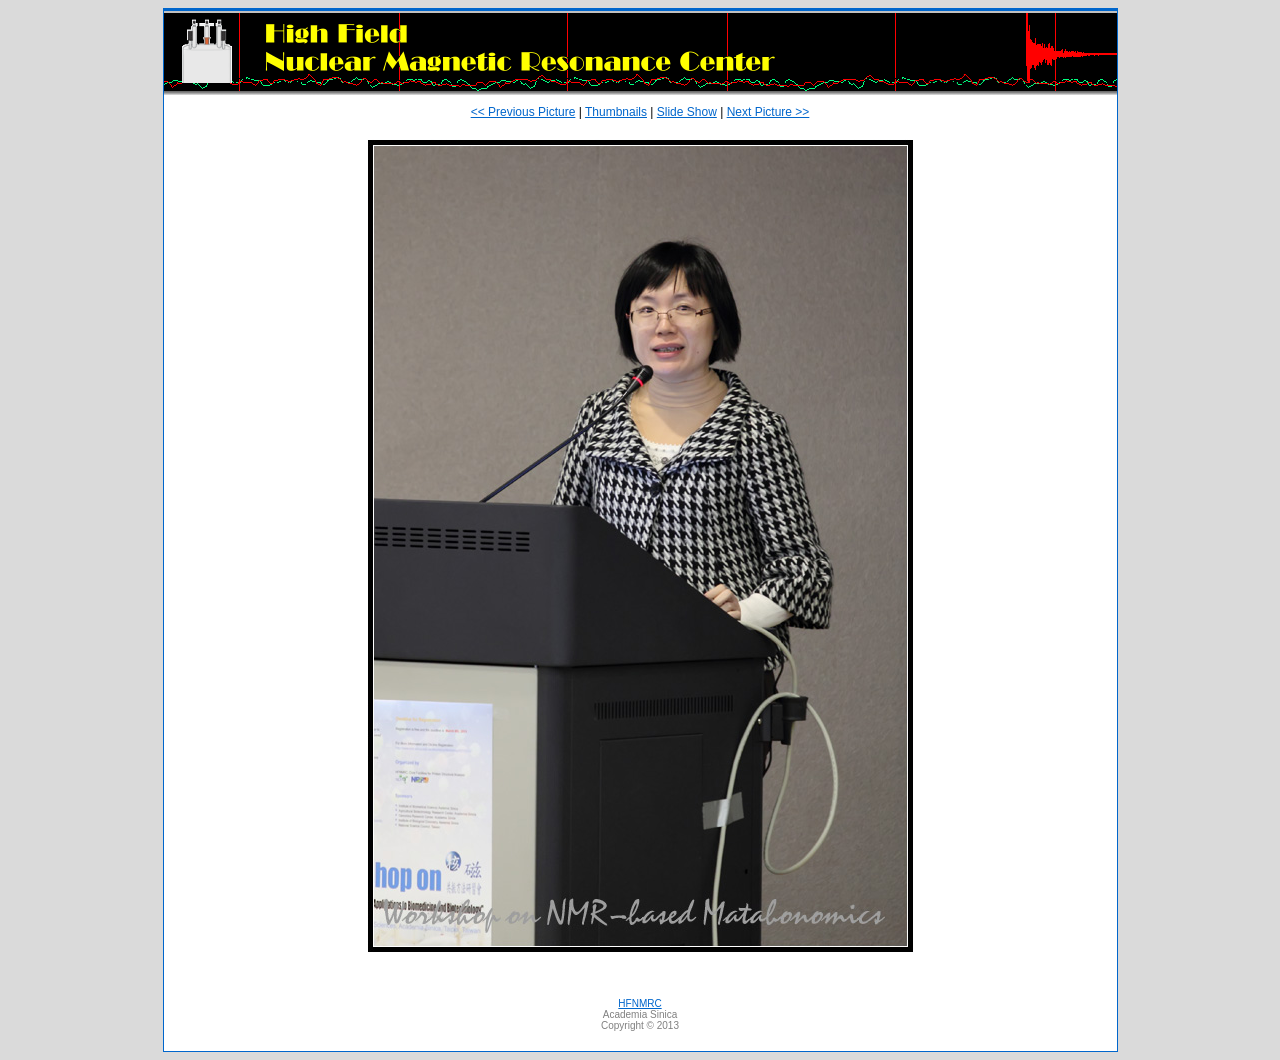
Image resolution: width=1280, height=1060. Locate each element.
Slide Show (687, 112)
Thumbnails (616, 112)
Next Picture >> (768, 112)
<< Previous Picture (523, 112)
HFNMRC (639, 1003)
